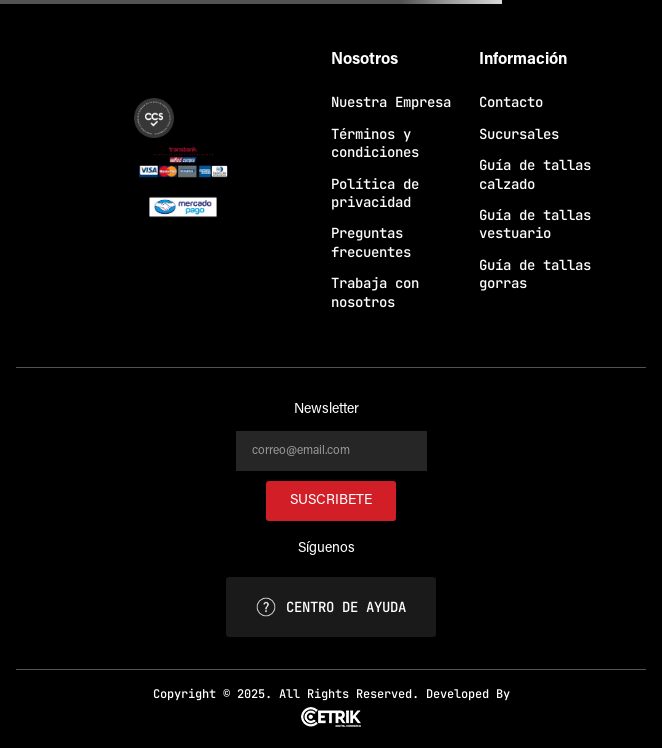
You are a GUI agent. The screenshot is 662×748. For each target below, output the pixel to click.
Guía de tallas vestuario (535, 224)
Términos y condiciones (375, 143)
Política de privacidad (375, 193)
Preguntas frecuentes (371, 242)
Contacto (511, 102)
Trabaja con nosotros (375, 292)
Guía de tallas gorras (535, 274)
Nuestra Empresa (391, 102)
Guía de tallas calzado (535, 174)
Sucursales (519, 134)
